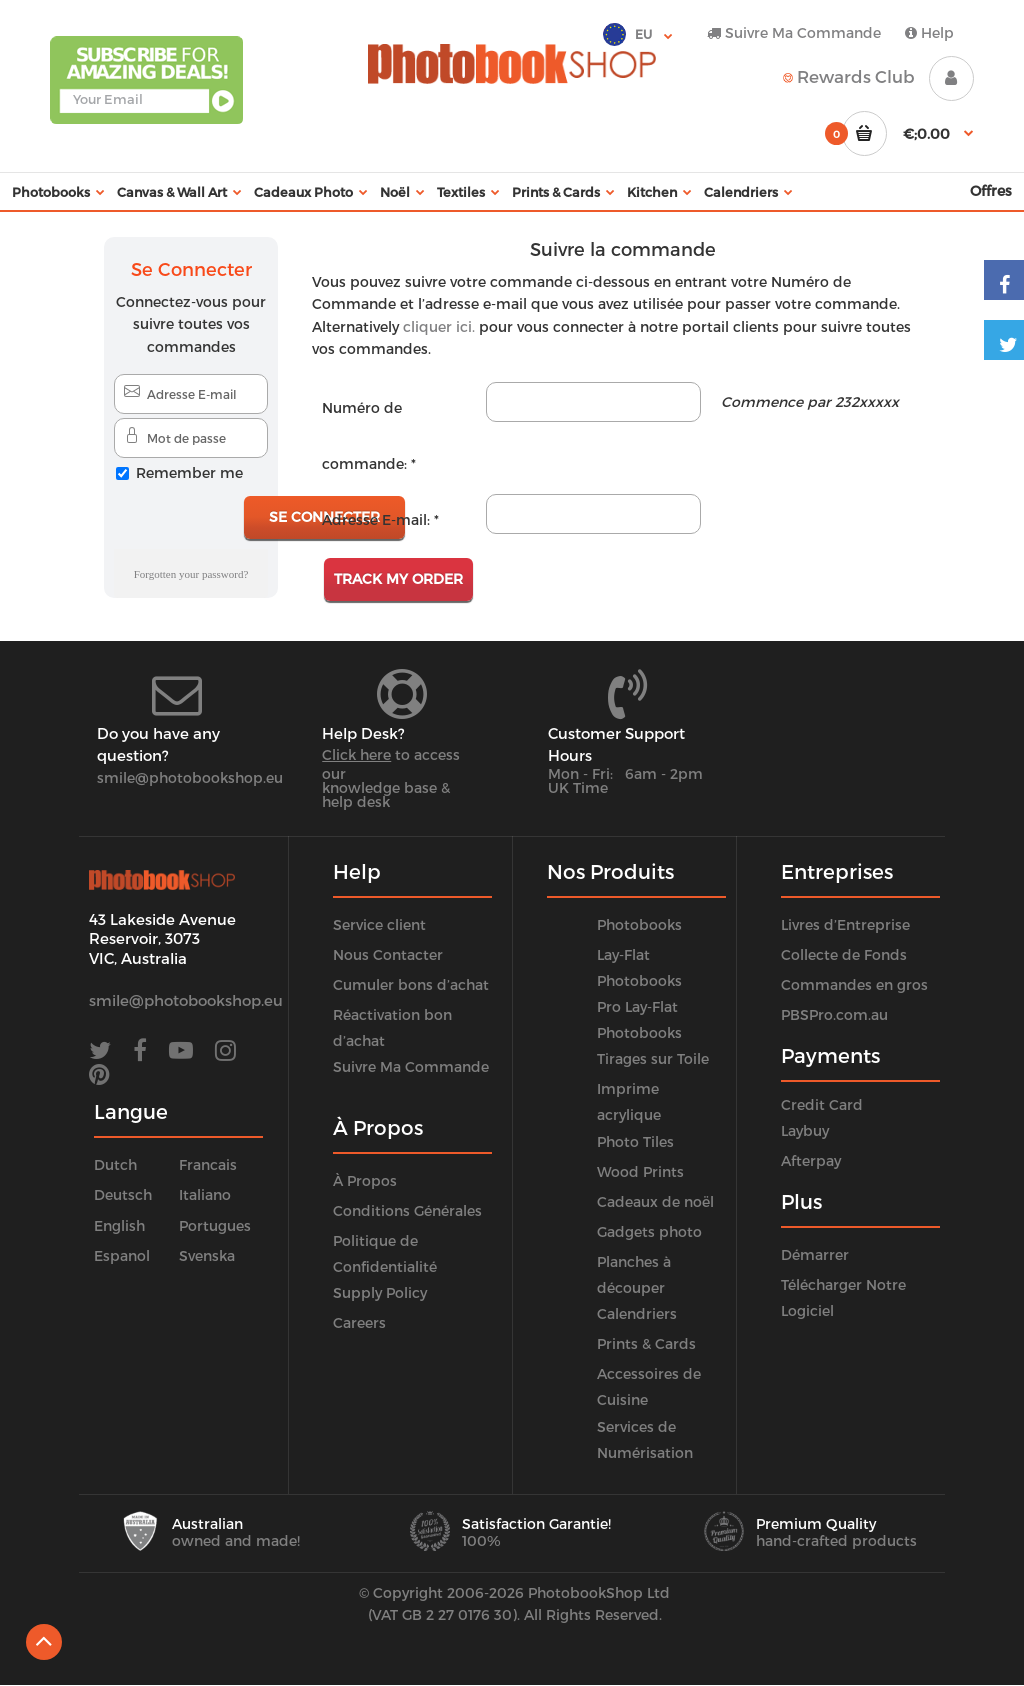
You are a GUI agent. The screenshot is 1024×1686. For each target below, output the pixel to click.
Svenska (207, 1255)
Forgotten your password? (191, 574)
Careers (359, 1322)
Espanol (122, 1255)
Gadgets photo (649, 1231)
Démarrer (815, 1254)
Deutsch (123, 1194)
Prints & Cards (646, 1343)
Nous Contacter (388, 954)
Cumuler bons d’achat (411, 984)
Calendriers (637, 1313)
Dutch (115, 1164)
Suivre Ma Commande (794, 32)
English (119, 1225)
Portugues (215, 1225)
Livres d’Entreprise (845, 924)
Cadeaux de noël (655, 1201)
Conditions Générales (407, 1210)
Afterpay (811, 1160)
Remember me (189, 472)
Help (929, 32)
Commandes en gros (854, 984)
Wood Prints (640, 1171)
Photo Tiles (635, 1141)
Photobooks (639, 924)
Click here (356, 754)
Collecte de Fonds (844, 954)
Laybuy (805, 1130)
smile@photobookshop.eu (190, 777)
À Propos (365, 1180)
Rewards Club (849, 76)
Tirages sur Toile (653, 1058)
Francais (208, 1164)
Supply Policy (380, 1292)
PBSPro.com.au (834, 1014)
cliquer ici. (439, 326)
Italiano (205, 1194)
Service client (379, 924)
